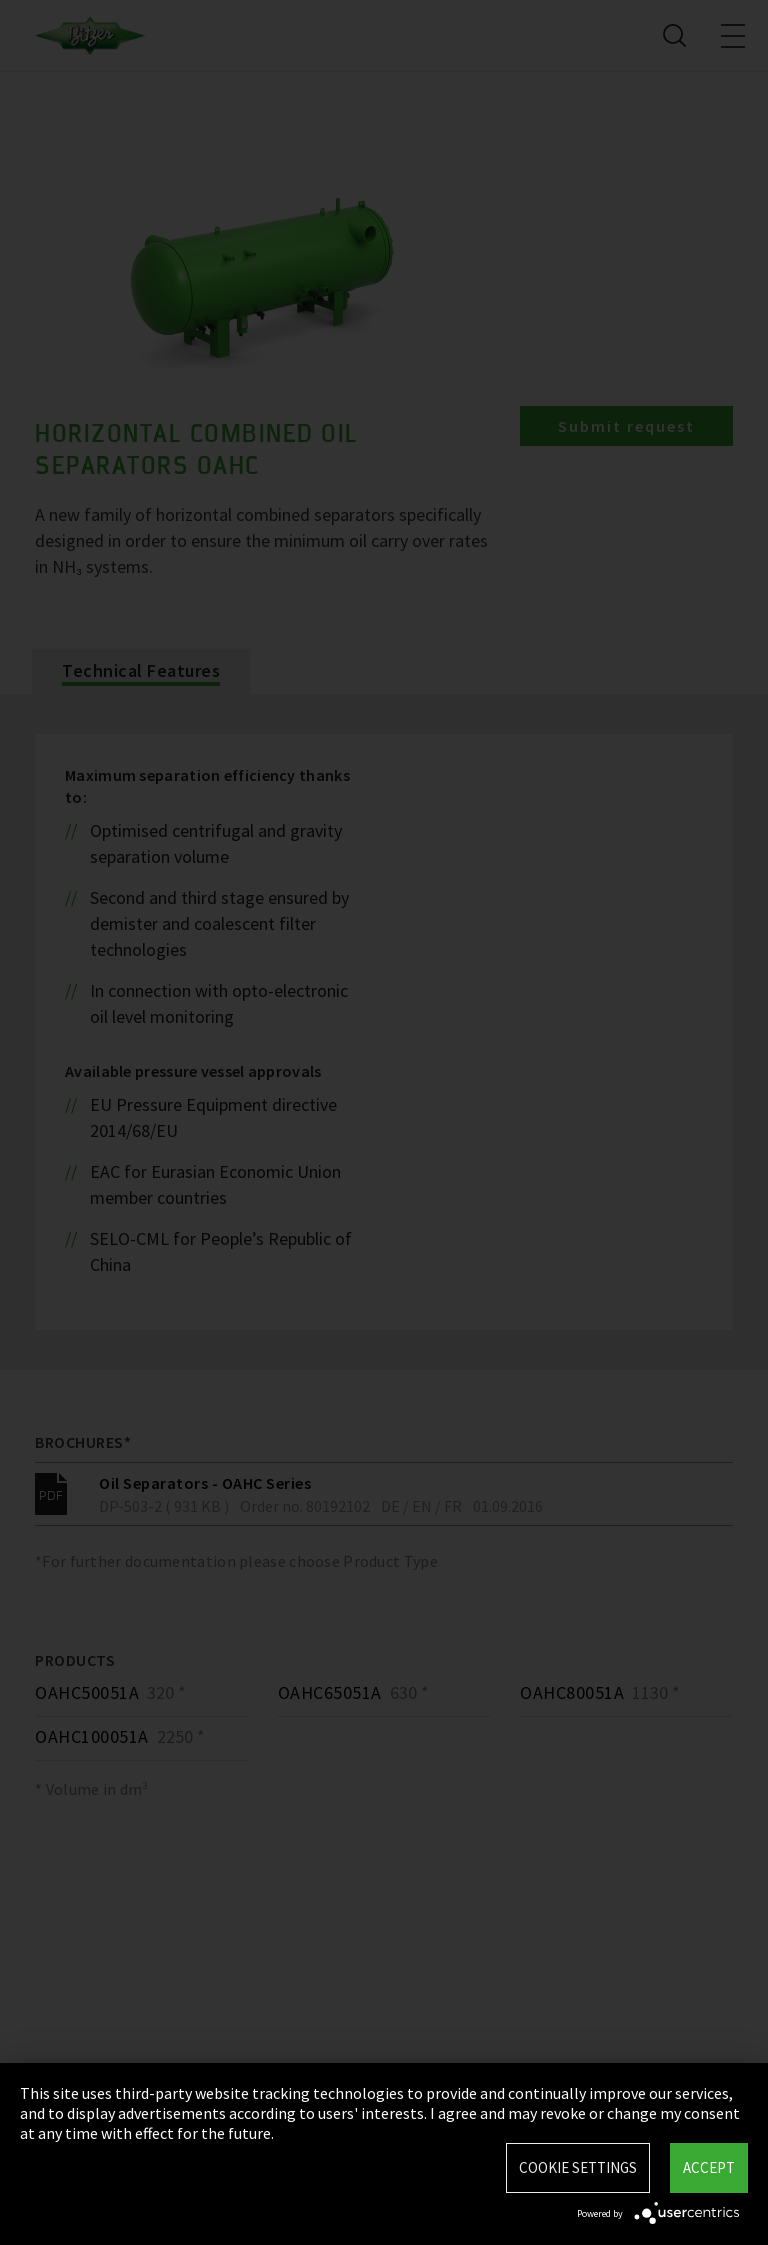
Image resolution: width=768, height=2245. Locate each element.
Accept (709, 2167)
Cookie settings (578, 2167)
